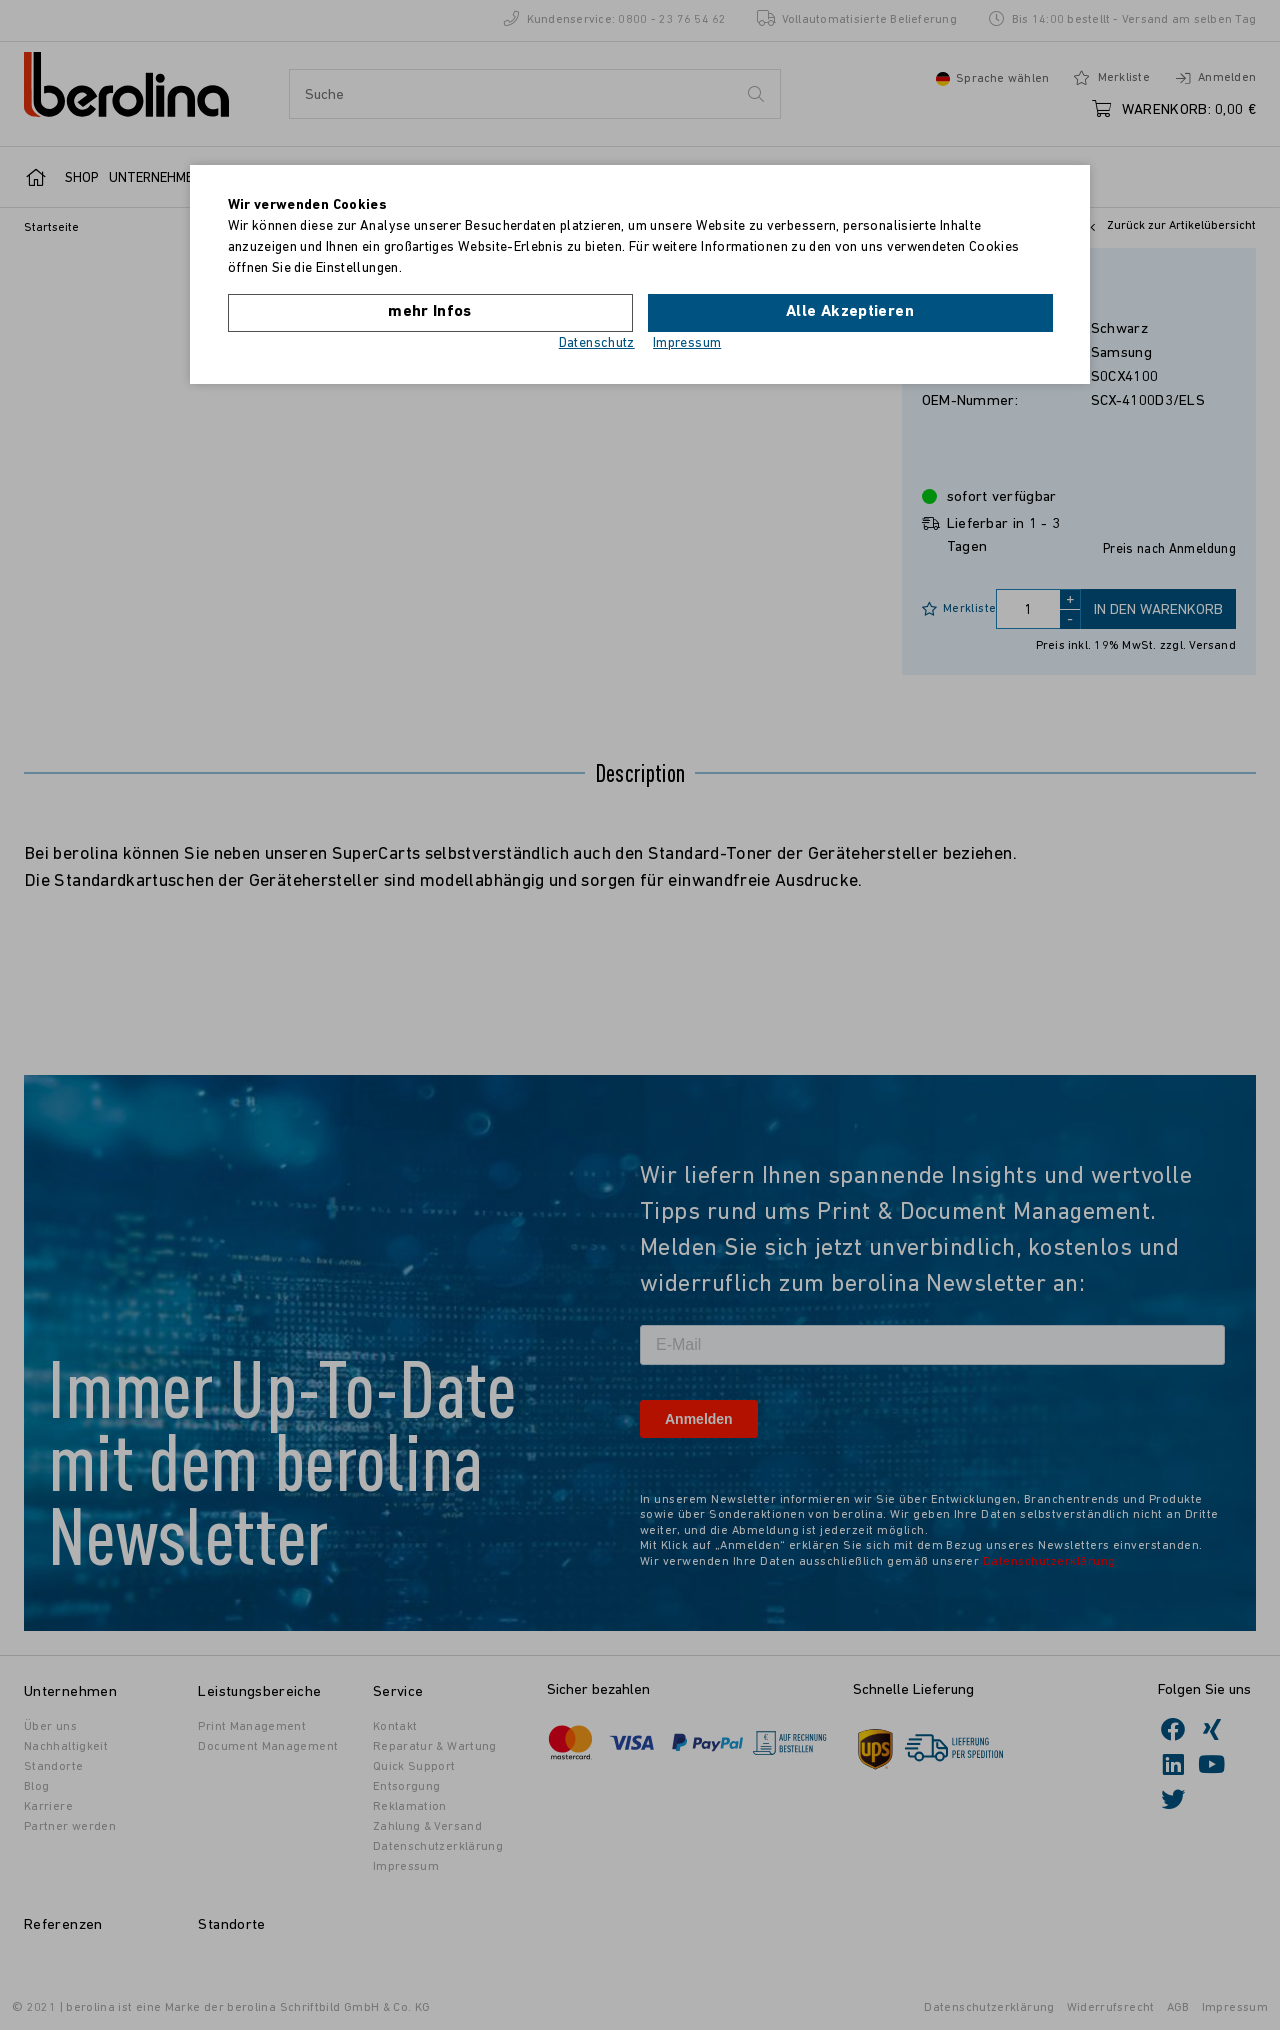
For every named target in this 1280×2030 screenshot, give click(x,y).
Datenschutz (597, 343)
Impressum (687, 343)
